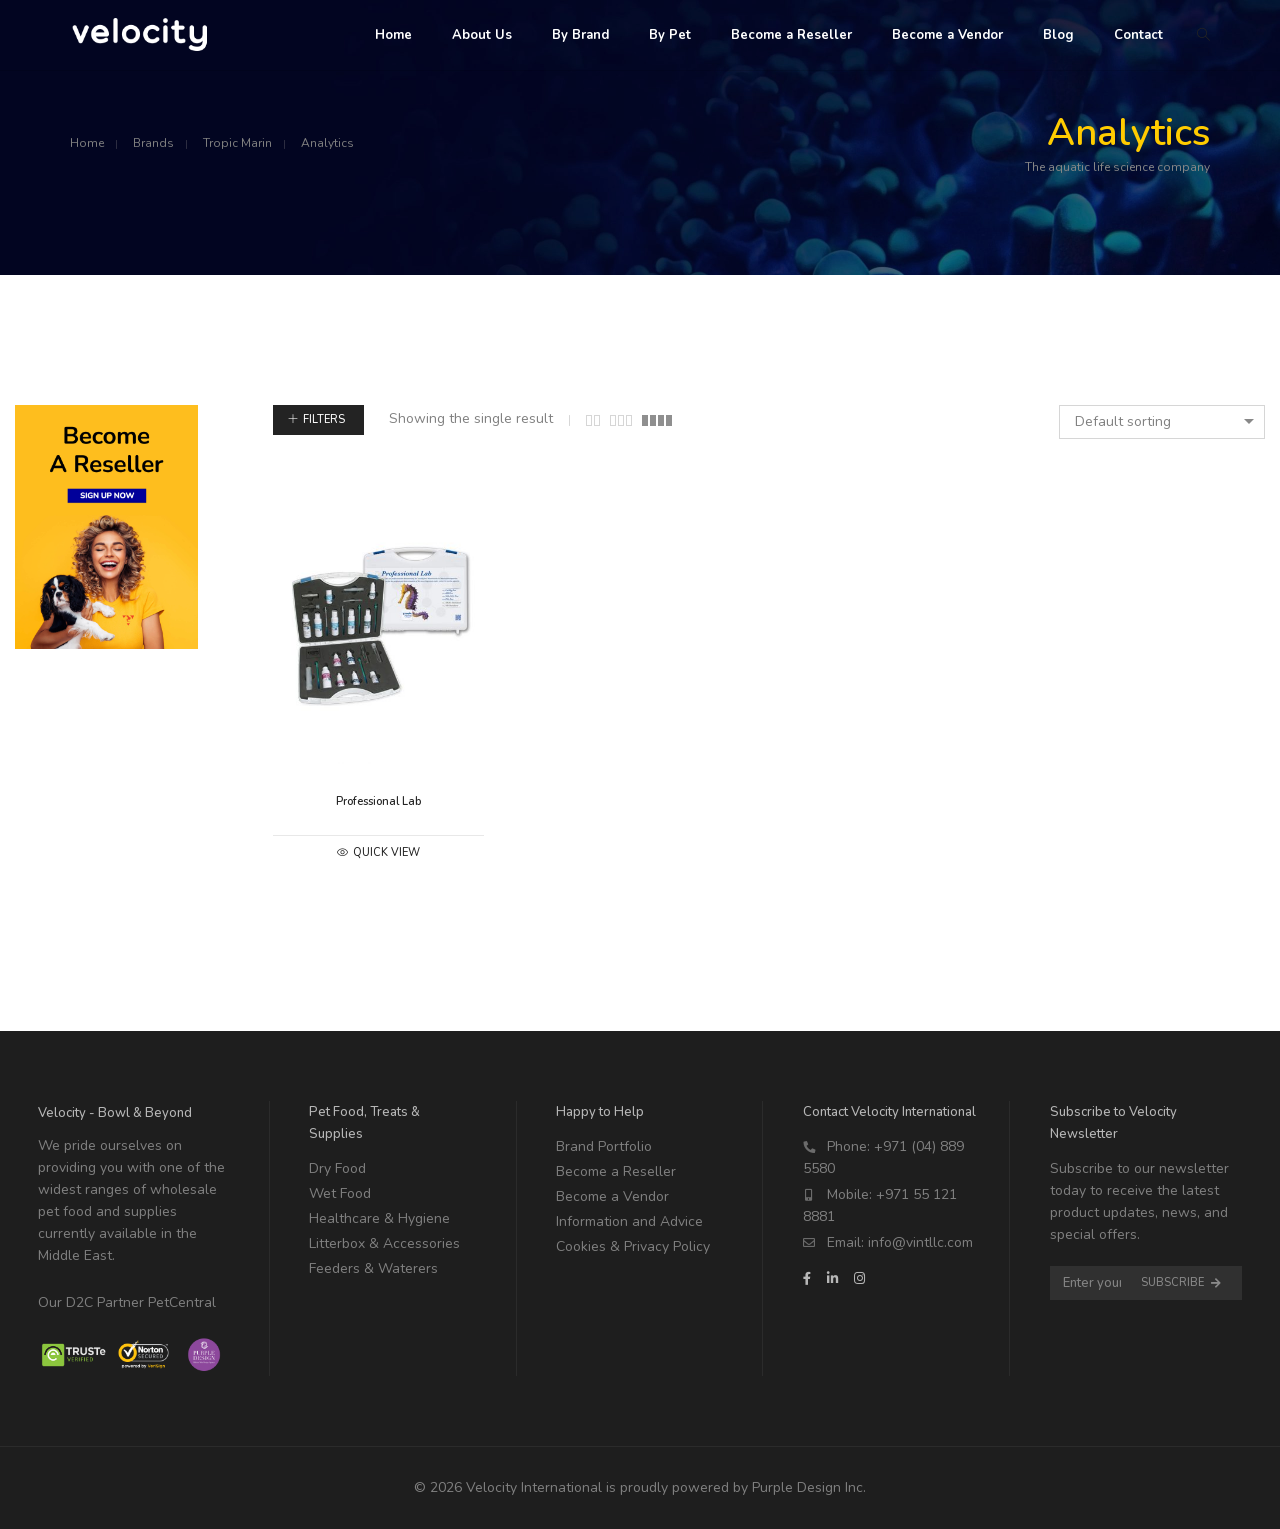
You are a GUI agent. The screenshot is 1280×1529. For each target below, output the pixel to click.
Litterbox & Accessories (384, 1243)
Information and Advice (629, 1221)
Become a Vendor (612, 1196)
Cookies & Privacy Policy (633, 1246)
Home (87, 143)
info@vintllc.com (920, 1242)
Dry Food (337, 1168)
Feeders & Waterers (373, 1268)
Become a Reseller (616, 1171)
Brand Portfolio (604, 1146)
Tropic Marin (237, 143)
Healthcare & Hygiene (379, 1218)
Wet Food (340, 1193)
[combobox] (1162, 422)
